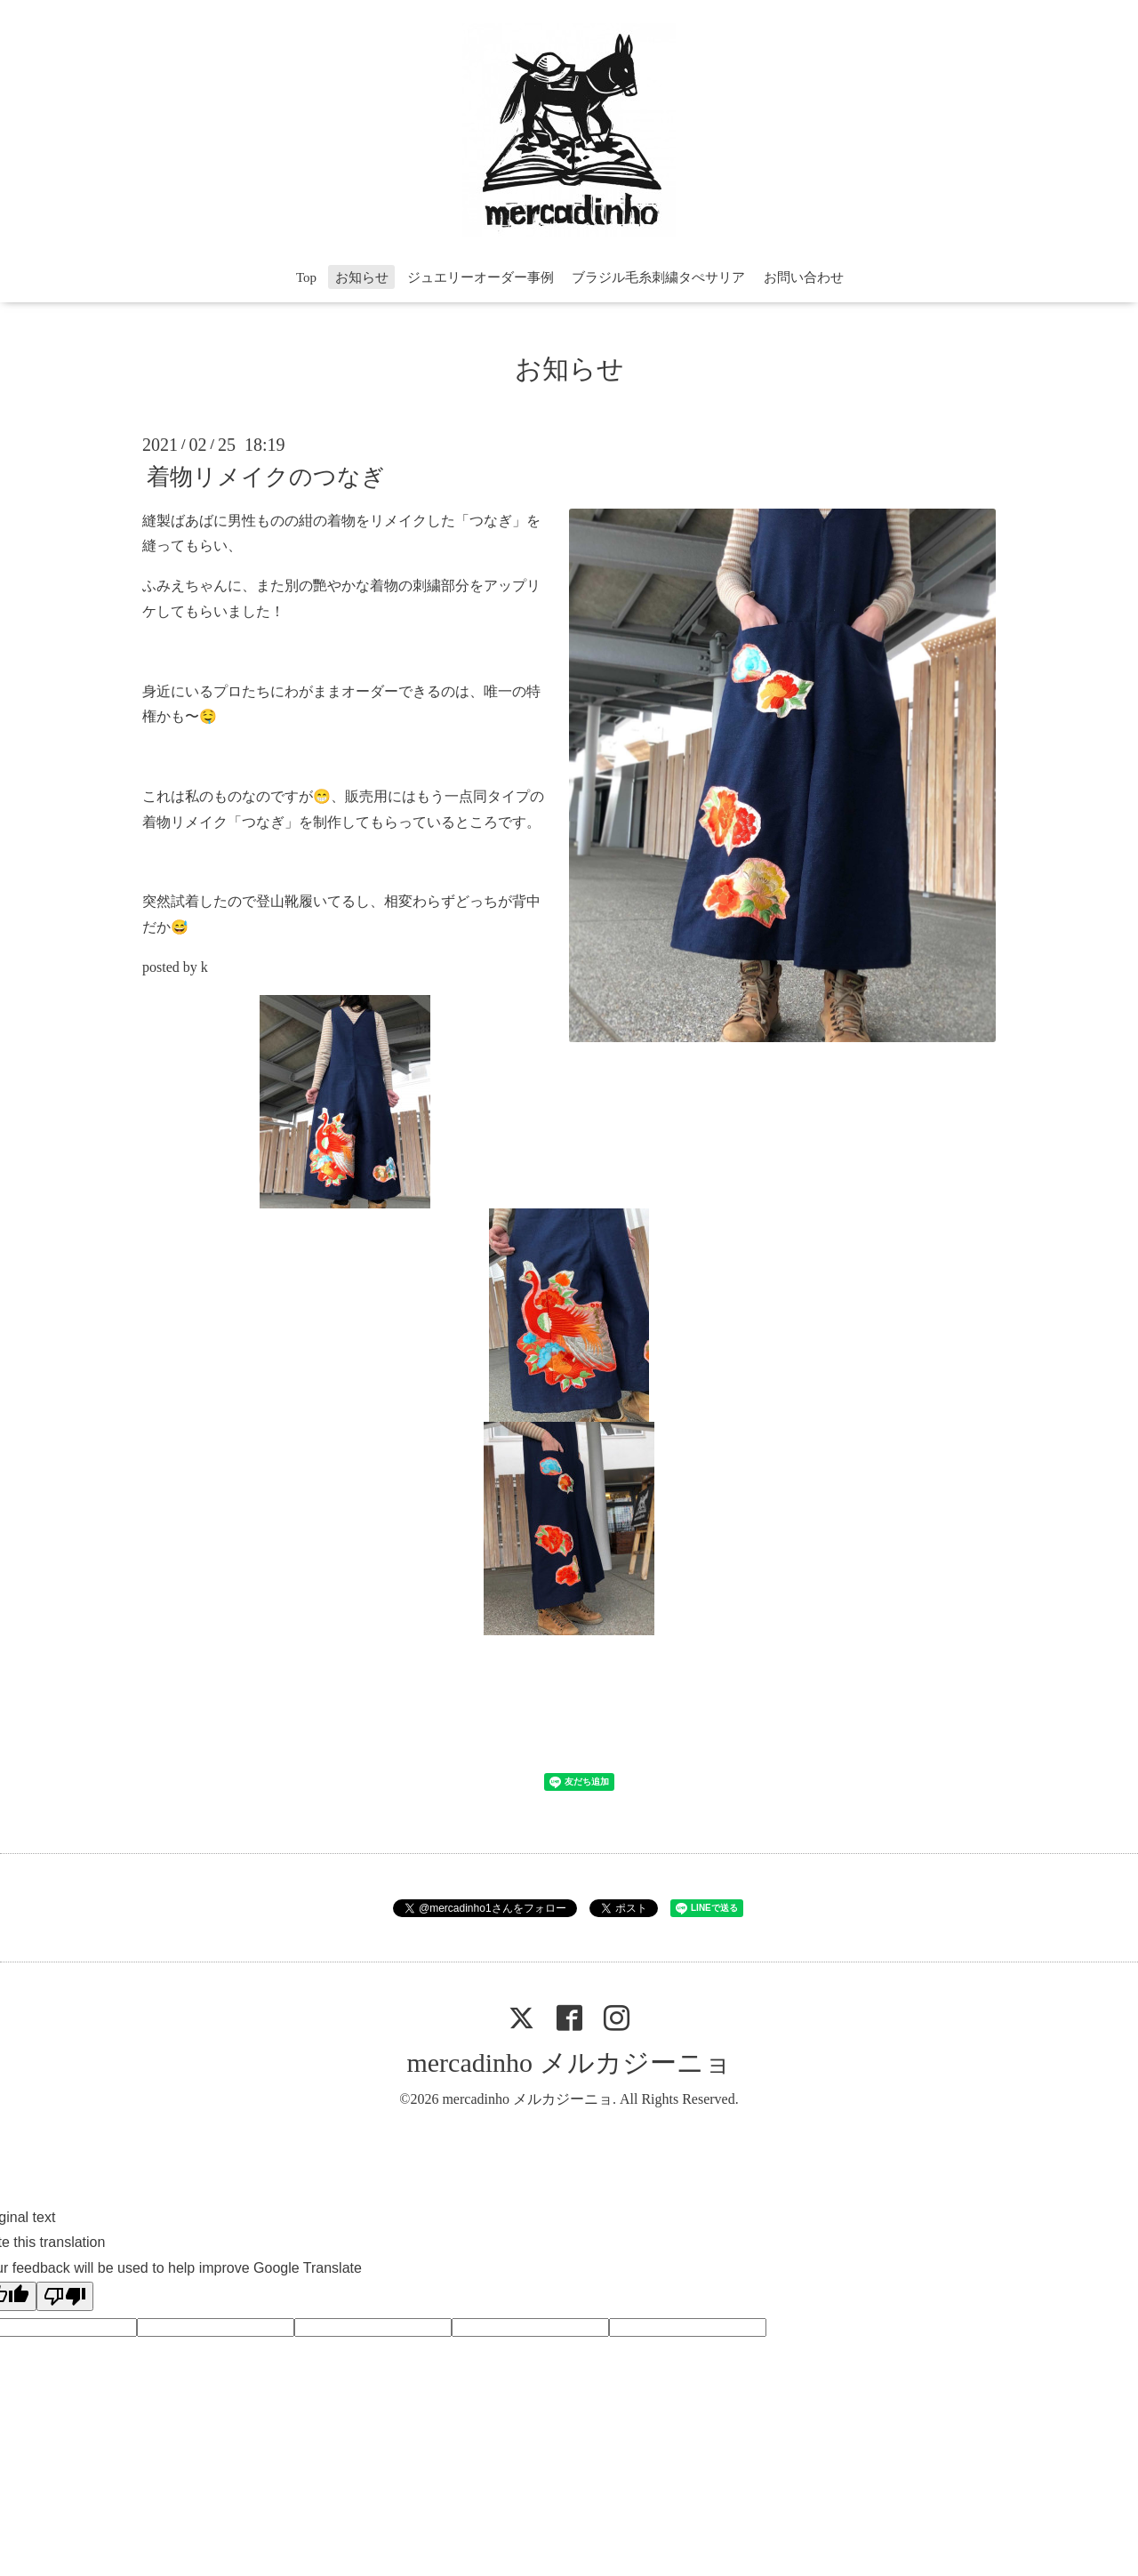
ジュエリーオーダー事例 (480, 277)
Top (306, 277)
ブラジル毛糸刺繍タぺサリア (658, 277)
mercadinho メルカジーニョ (568, 2062)
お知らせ (362, 277)
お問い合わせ (804, 277)
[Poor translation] (64, 2296)
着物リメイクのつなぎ (266, 476)
